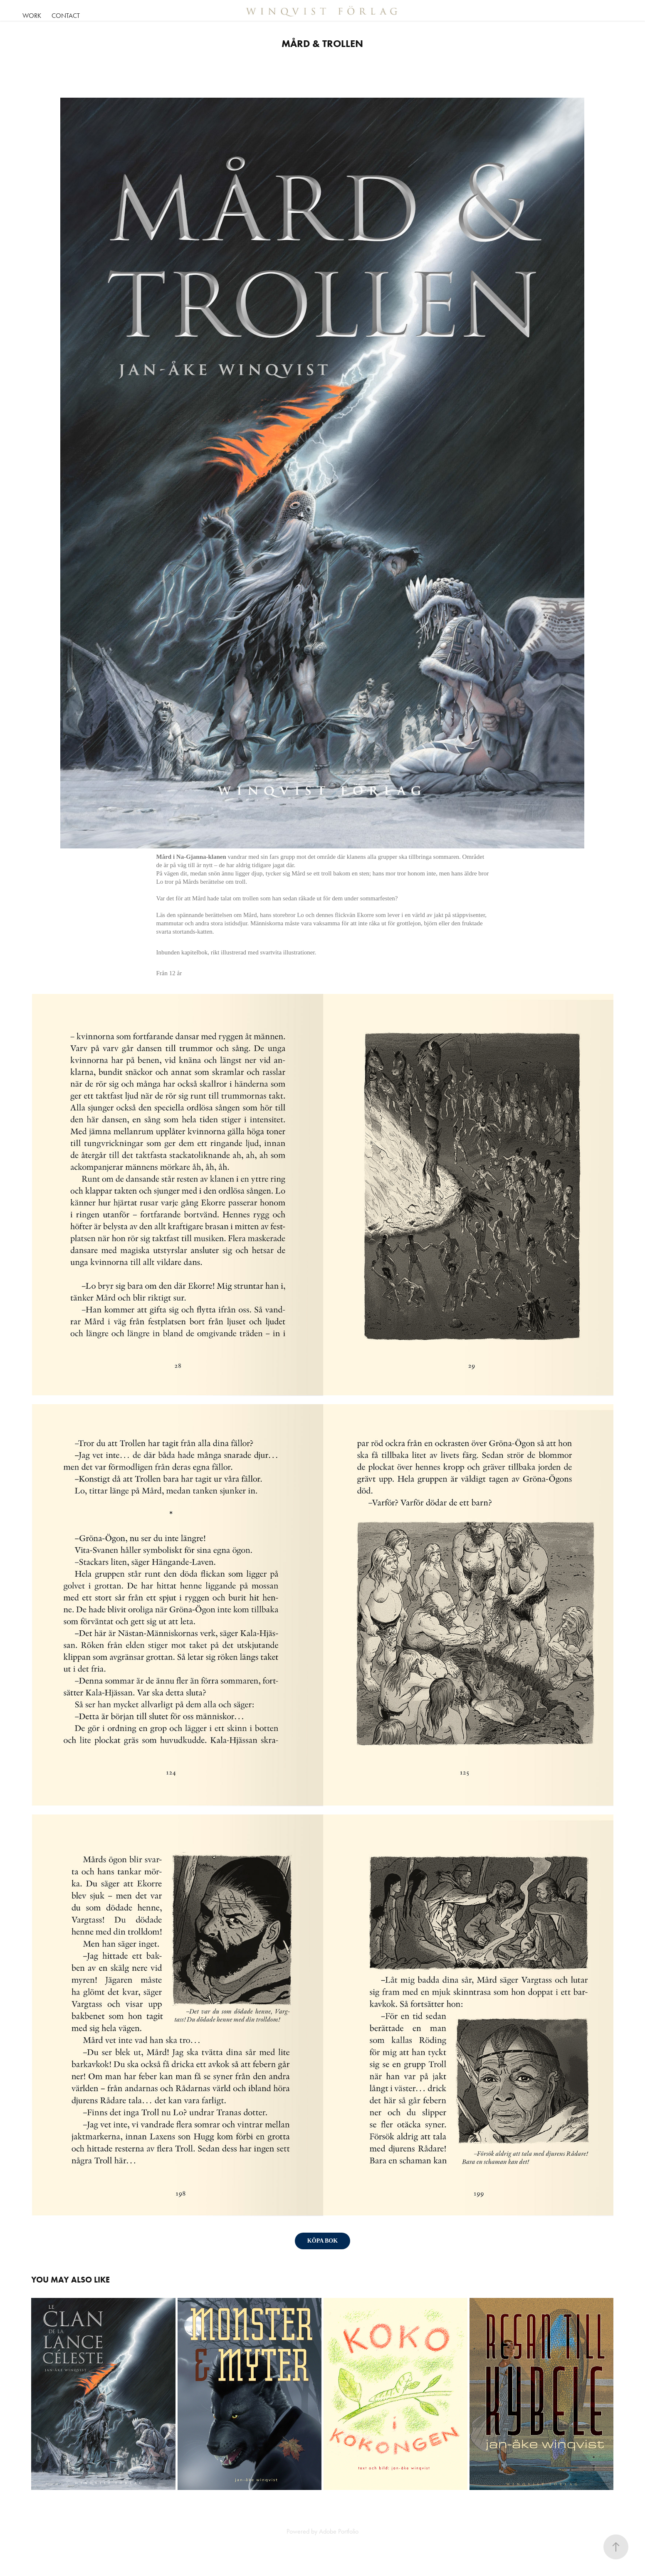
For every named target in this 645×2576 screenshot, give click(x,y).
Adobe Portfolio (338, 2531)
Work (31, 16)
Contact (66, 16)
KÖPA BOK (322, 2241)
